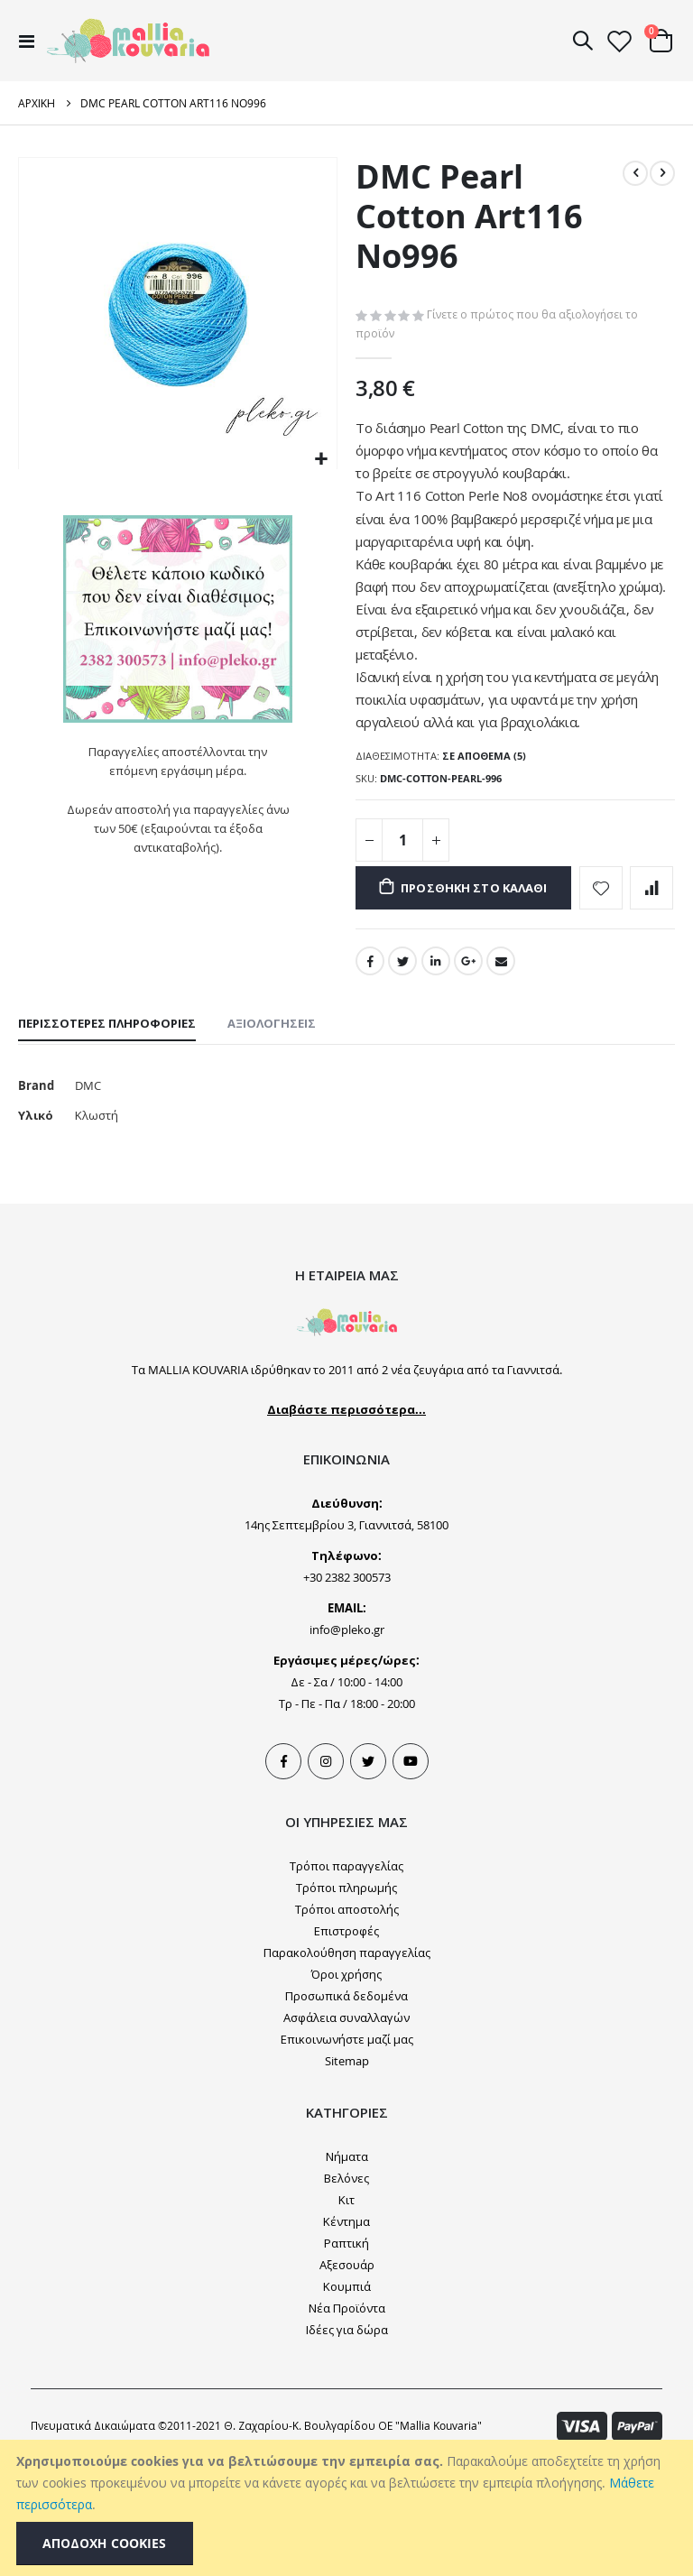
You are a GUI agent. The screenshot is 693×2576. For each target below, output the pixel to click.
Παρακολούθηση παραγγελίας (346, 2065)
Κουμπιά (347, 2399)
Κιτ (346, 2312)
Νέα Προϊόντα (347, 2421)
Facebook (370, 1067)
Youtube (411, 1874)
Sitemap (347, 2173)
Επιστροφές (346, 2044)
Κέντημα (346, 2334)
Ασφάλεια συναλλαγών (346, 2130)
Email (504, 1067)
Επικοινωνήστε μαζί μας (347, 2152)
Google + (471, 1067)
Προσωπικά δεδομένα (346, 2109)
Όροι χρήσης (346, 2087)
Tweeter (368, 1874)
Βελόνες (346, 2291)
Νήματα (347, 2269)
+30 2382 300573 (347, 1690)
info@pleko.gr (347, 1742)
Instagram (326, 1874)
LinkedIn (437, 1067)
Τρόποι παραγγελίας (346, 1979)
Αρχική (36, 103)
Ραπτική (346, 2356)
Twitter (403, 1067)
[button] (321, 459)
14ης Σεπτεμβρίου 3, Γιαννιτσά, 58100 (346, 1638)
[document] (348, 2508)
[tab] (107, 1132)
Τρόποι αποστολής (347, 2022)
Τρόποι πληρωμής (346, 2000)
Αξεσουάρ (346, 2377)
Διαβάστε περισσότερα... (346, 1522)
